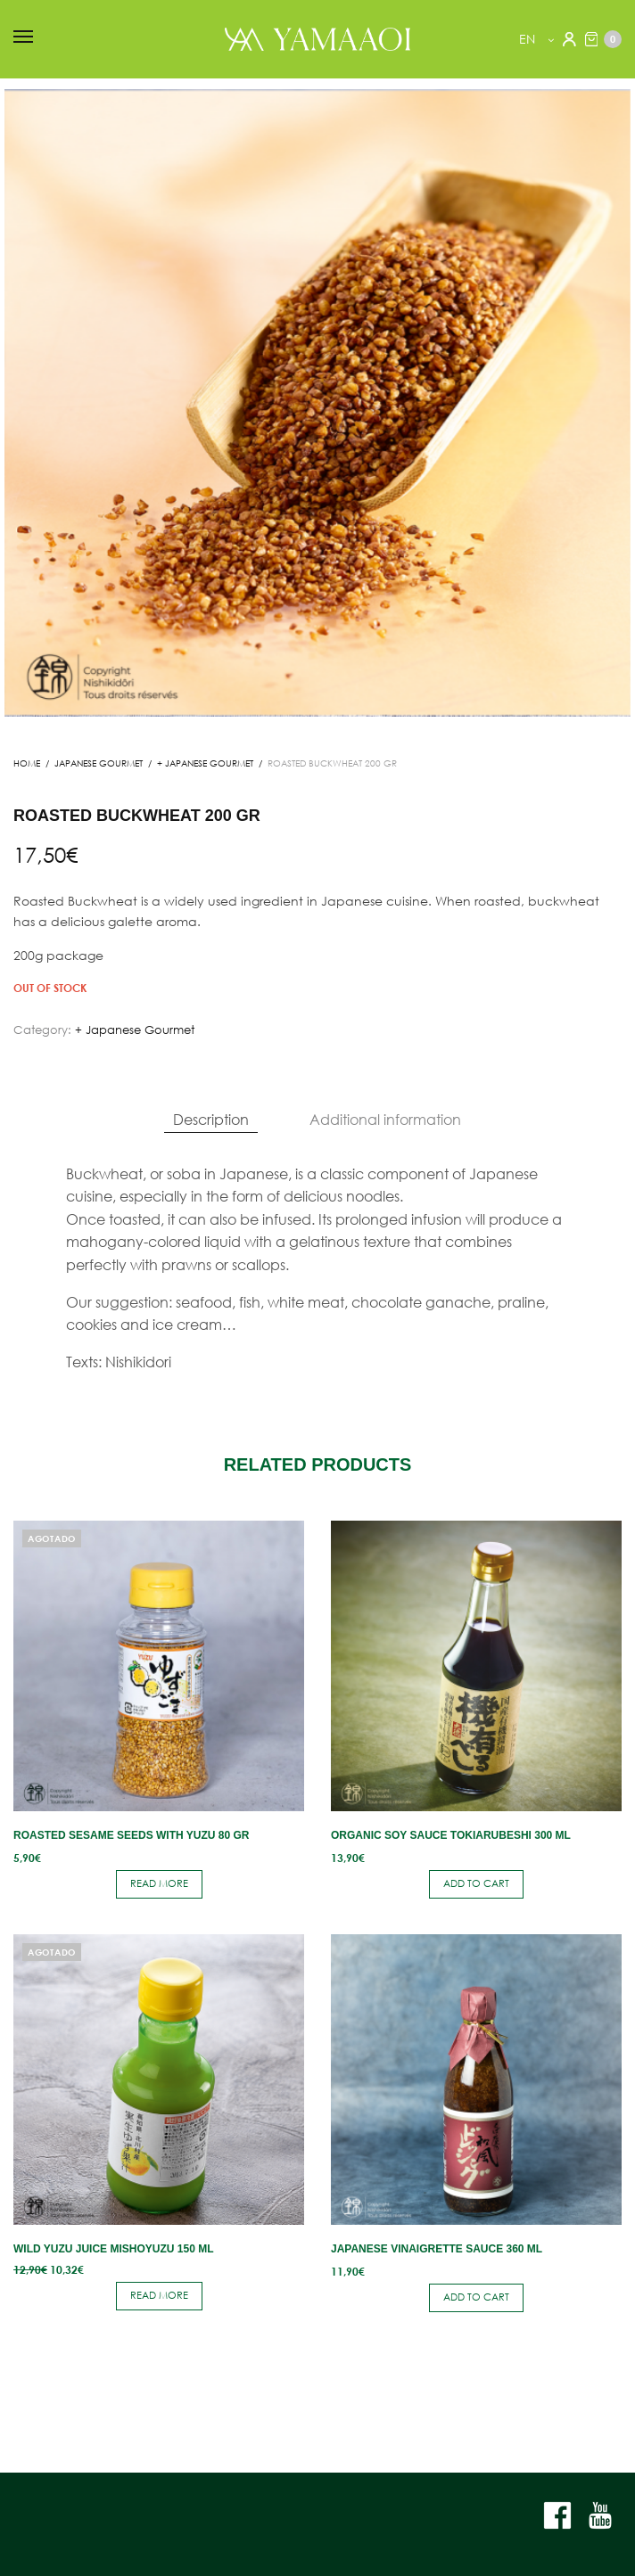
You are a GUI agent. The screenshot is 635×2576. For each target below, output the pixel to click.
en (529, 38)
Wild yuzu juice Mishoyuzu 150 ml (113, 2249)
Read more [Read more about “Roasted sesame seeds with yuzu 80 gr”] (159, 1883)
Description (211, 1119)
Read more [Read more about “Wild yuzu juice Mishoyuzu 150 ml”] (159, 2295)
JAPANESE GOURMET (98, 763)
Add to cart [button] (476, 1883)
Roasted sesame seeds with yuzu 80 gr (131, 1835)
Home (26, 763)
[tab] (211, 1119)
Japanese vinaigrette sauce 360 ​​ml (436, 2249)
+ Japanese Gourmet (205, 763)
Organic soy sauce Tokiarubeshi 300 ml (451, 1835)
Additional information (385, 1119)
